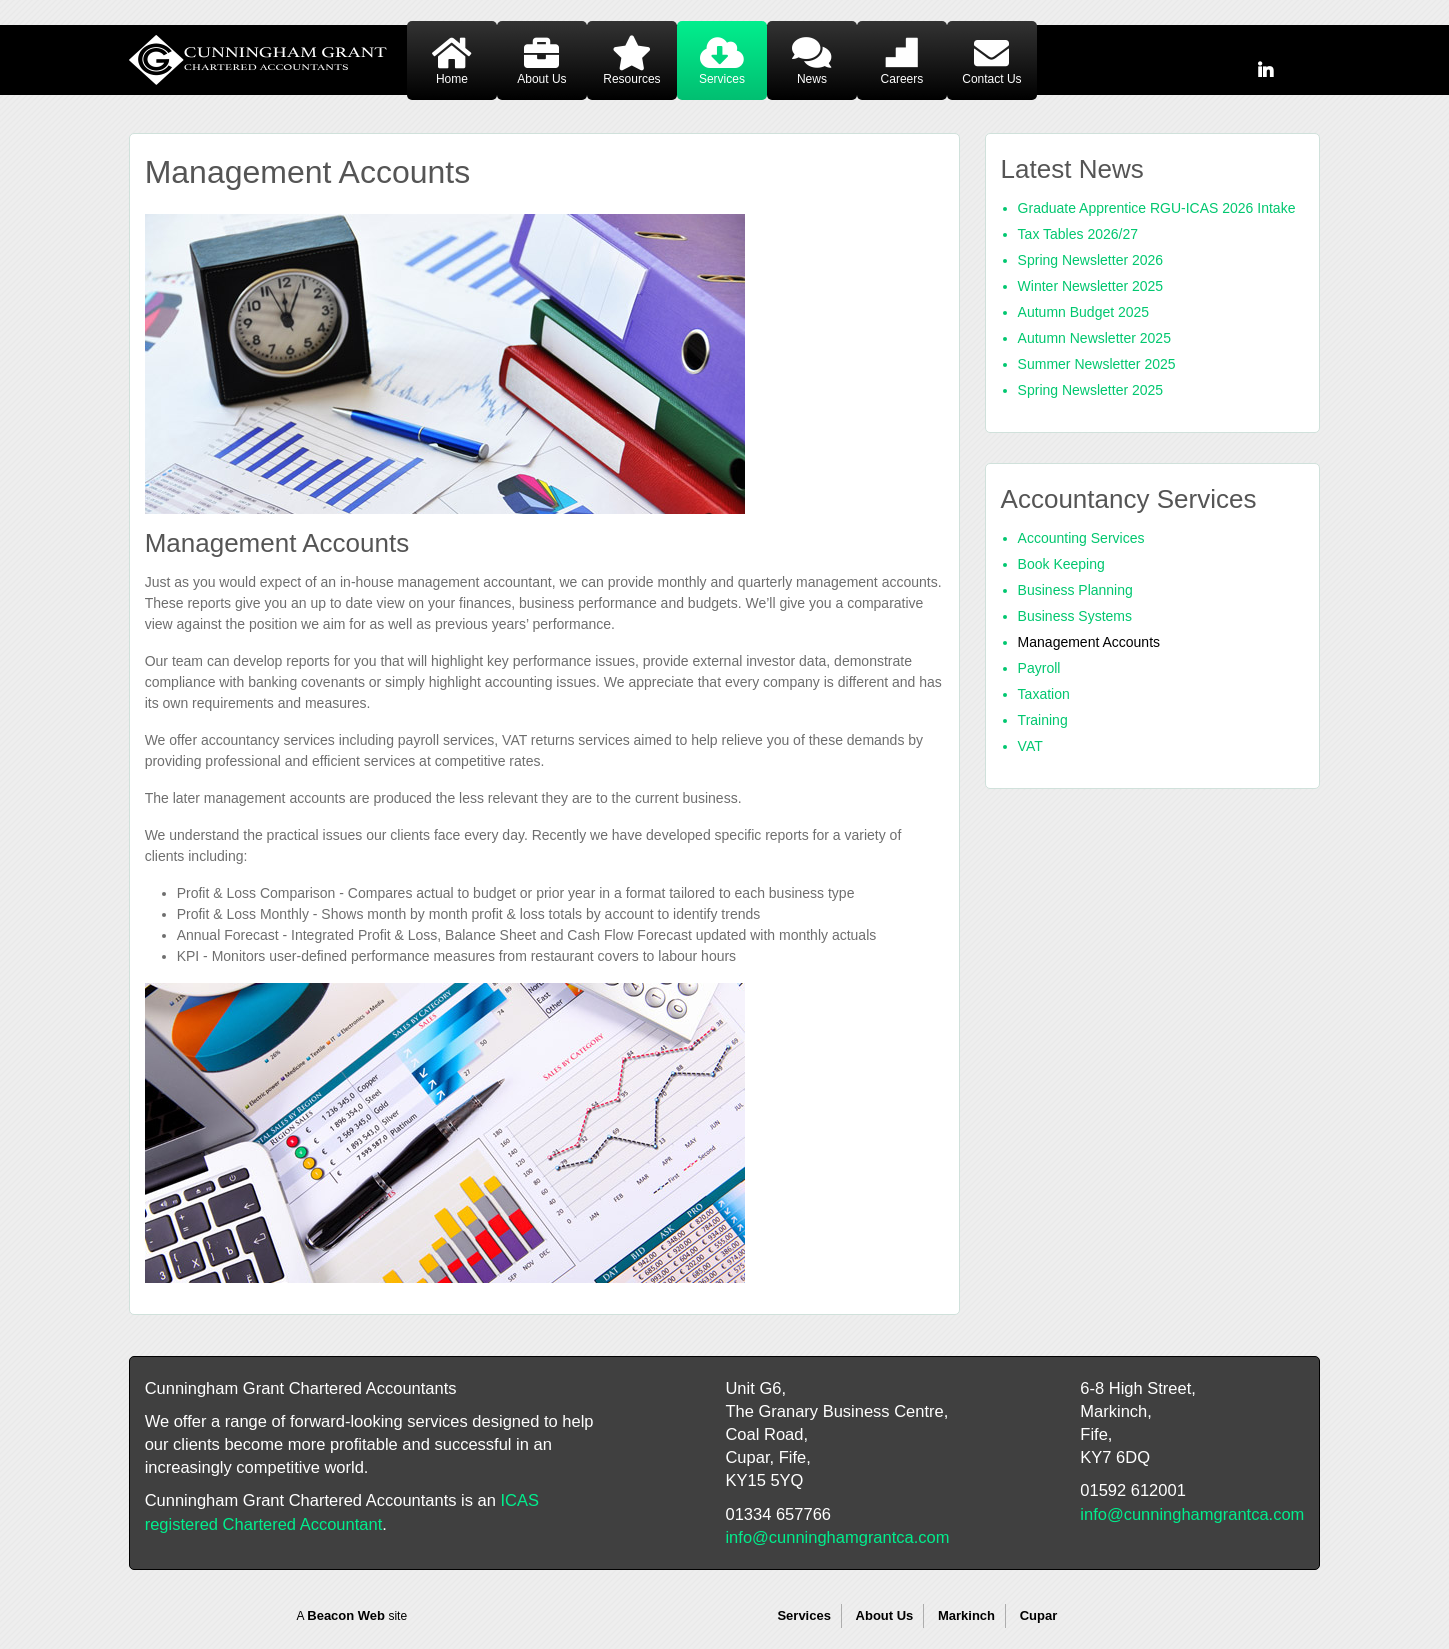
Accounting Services (1081, 538)
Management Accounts (1089, 642)
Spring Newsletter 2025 (1091, 390)
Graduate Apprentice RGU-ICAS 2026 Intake (1157, 208)
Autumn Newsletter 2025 (1094, 338)
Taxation (1044, 694)
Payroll (1039, 668)
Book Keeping (1061, 564)
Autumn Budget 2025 (1084, 312)
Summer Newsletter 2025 (1097, 364)
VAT (1030, 746)
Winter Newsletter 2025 (1091, 286)
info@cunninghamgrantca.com (837, 1537)
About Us (541, 79)
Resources (631, 79)
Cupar (1039, 1615)
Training (1043, 720)
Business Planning (1075, 590)
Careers (902, 79)
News (812, 79)
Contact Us (991, 79)
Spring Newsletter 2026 (1091, 260)
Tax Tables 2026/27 (1078, 234)
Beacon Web (346, 1615)
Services (722, 79)
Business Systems (1075, 616)
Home (452, 79)
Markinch (966, 1615)
